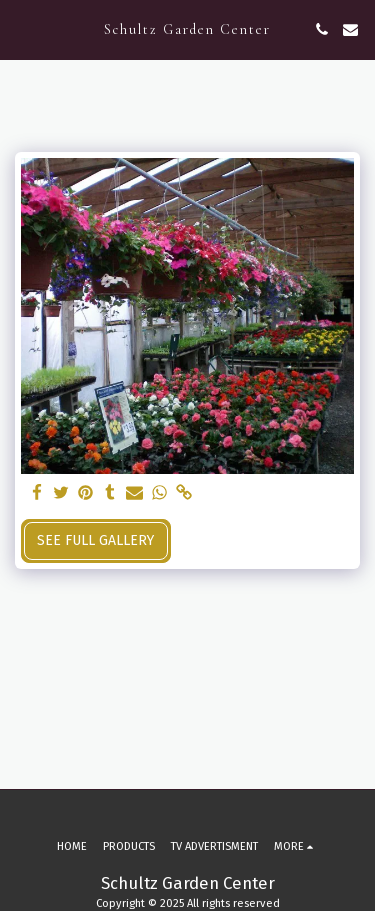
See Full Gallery (95, 540)
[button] (22, 29)
